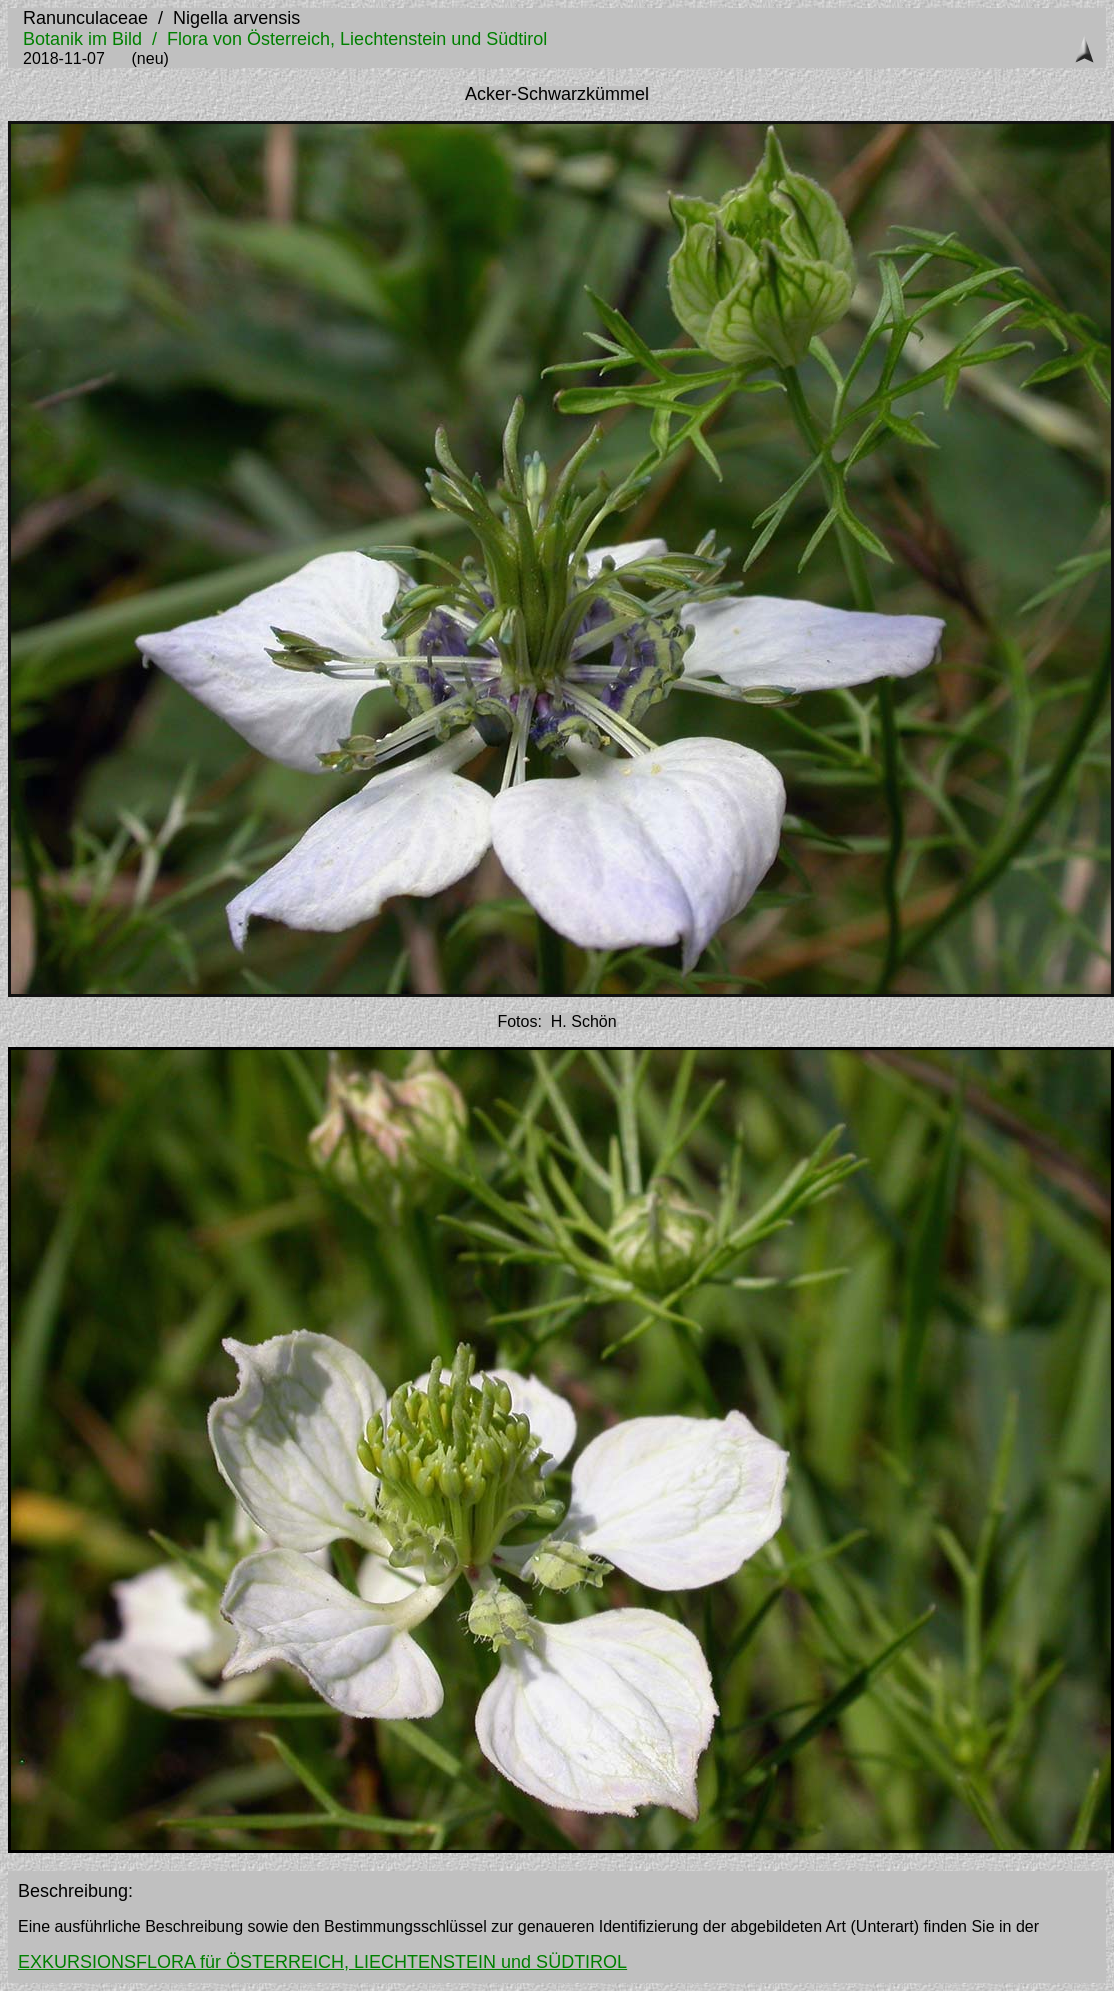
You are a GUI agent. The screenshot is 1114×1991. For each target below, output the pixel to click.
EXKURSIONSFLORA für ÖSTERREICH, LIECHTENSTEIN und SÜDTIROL (322, 1962)
